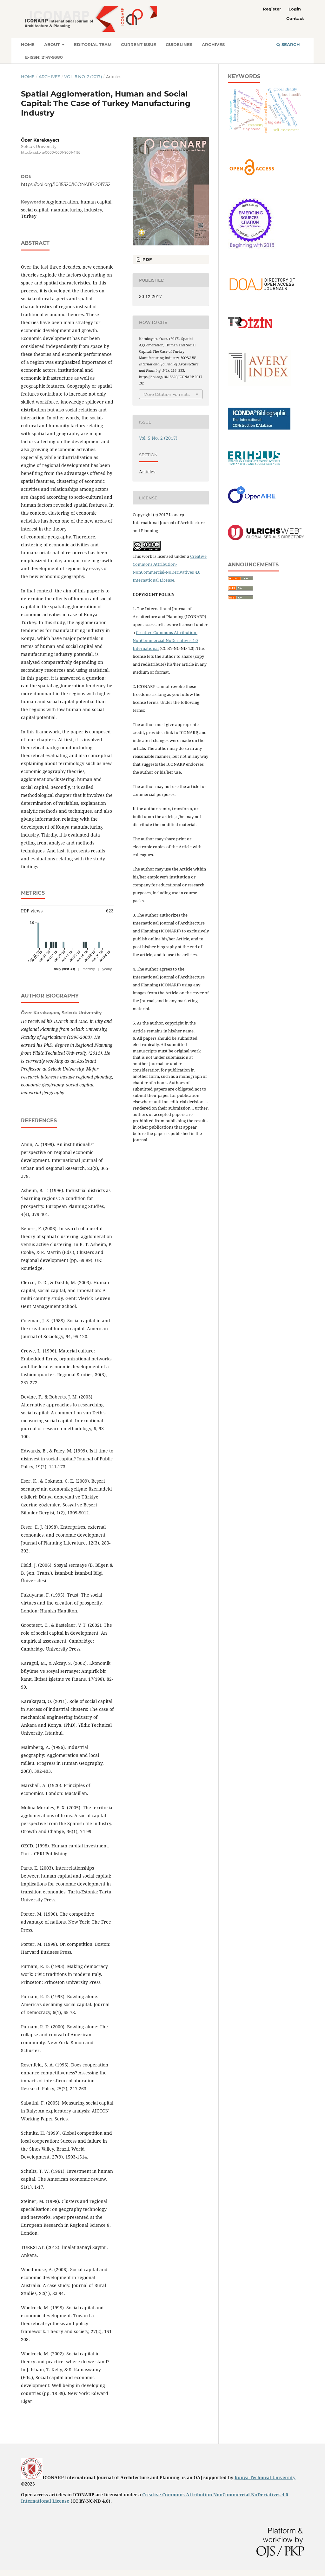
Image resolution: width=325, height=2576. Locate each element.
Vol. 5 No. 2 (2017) (83, 76)
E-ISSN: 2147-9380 (44, 57)
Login (295, 8)
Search (288, 44)
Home (28, 44)
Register (272, 8)
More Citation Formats (166, 394)
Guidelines (179, 44)
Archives (213, 44)
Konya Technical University (265, 2477)
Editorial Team (92, 44)
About (52, 44)
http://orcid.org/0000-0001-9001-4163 (51, 152)
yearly (107, 969)
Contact (295, 18)
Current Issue (138, 44)
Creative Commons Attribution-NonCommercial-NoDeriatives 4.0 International (165, 640)
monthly (89, 969)
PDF (146, 259)
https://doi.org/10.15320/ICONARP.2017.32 (65, 184)
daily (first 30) (64, 969)
